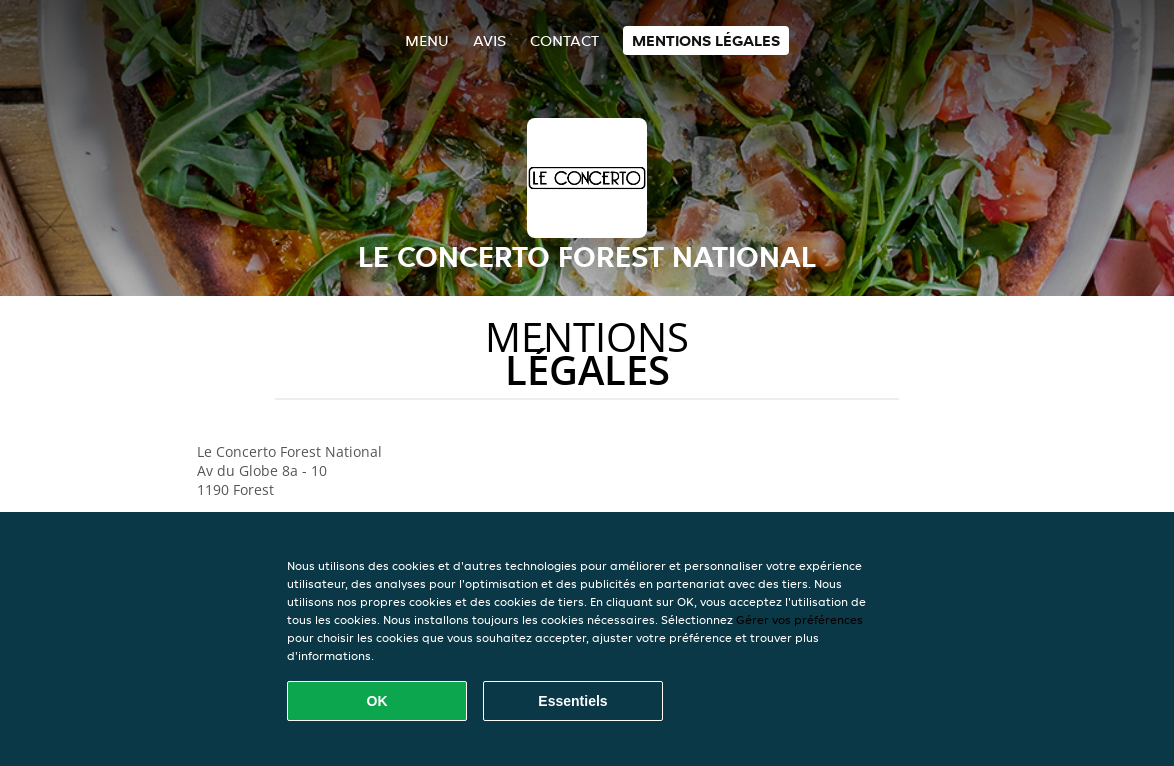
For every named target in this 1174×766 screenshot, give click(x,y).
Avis (489, 40)
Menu (427, 40)
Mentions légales (706, 40)
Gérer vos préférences (799, 619)
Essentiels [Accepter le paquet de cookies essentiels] (572, 701)
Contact (564, 40)
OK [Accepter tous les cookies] (377, 701)
